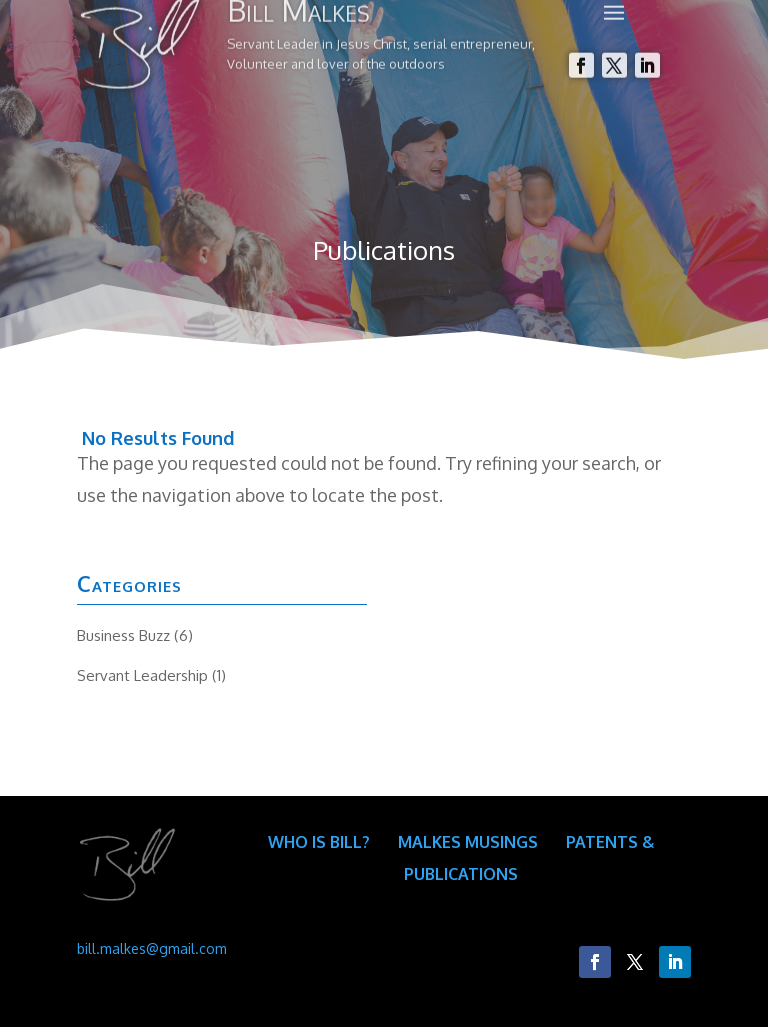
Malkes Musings (468, 842)
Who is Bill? (319, 842)
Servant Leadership (142, 675)
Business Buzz (123, 635)
